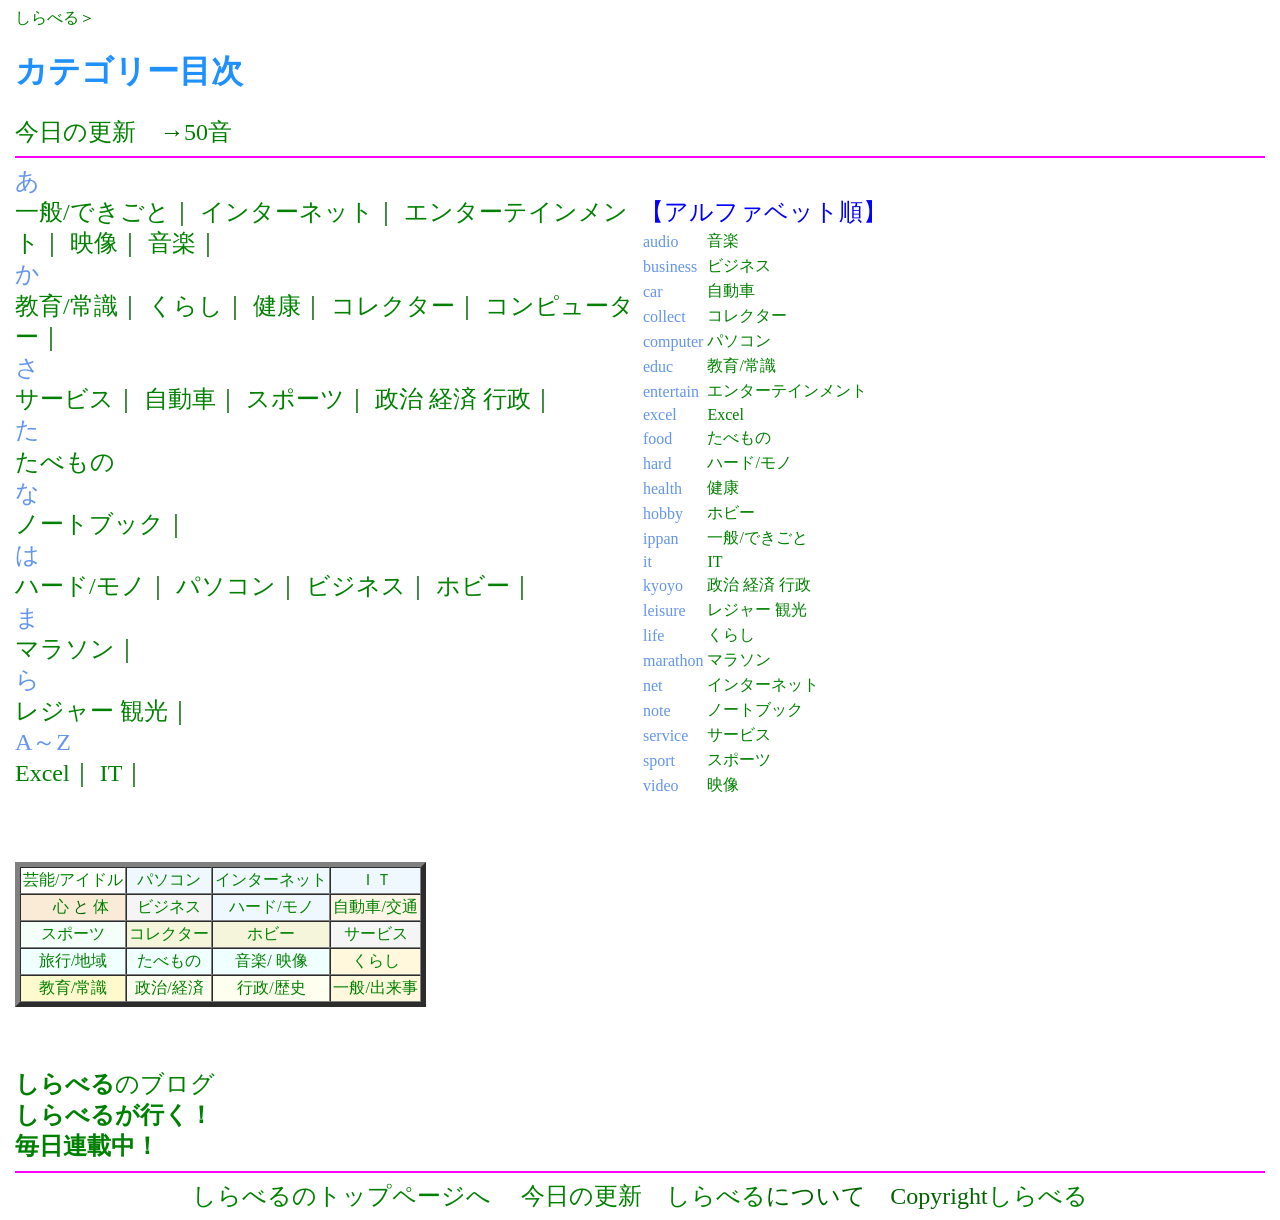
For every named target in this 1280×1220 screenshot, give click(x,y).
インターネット (287, 212)
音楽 (172, 243)
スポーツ (295, 399)
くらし (185, 306)
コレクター (393, 306)
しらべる (47, 17)
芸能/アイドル (73, 879)
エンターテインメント (787, 390)
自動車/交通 (375, 906)
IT (111, 773)
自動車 (180, 399)
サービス (64, 399)
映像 (94, 243)
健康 (277, 306)
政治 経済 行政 (453, 399)
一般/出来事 (375, 987)
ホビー (473, 586)
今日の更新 (75, 132)
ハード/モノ (80, 586)
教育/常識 (66, 306)
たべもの (65, 462)
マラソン (65, 649)
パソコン (226, 586)
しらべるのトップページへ (341, 1196)
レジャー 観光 (91, 711)
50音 (208, 132)
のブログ (115, 1115)
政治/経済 (169, 987)
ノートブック (89, 524)
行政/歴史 (271, 987)
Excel (42, 773)
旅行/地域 (73, 960)
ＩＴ (376, 879)
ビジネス (356, 586)
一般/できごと (92, 212)
